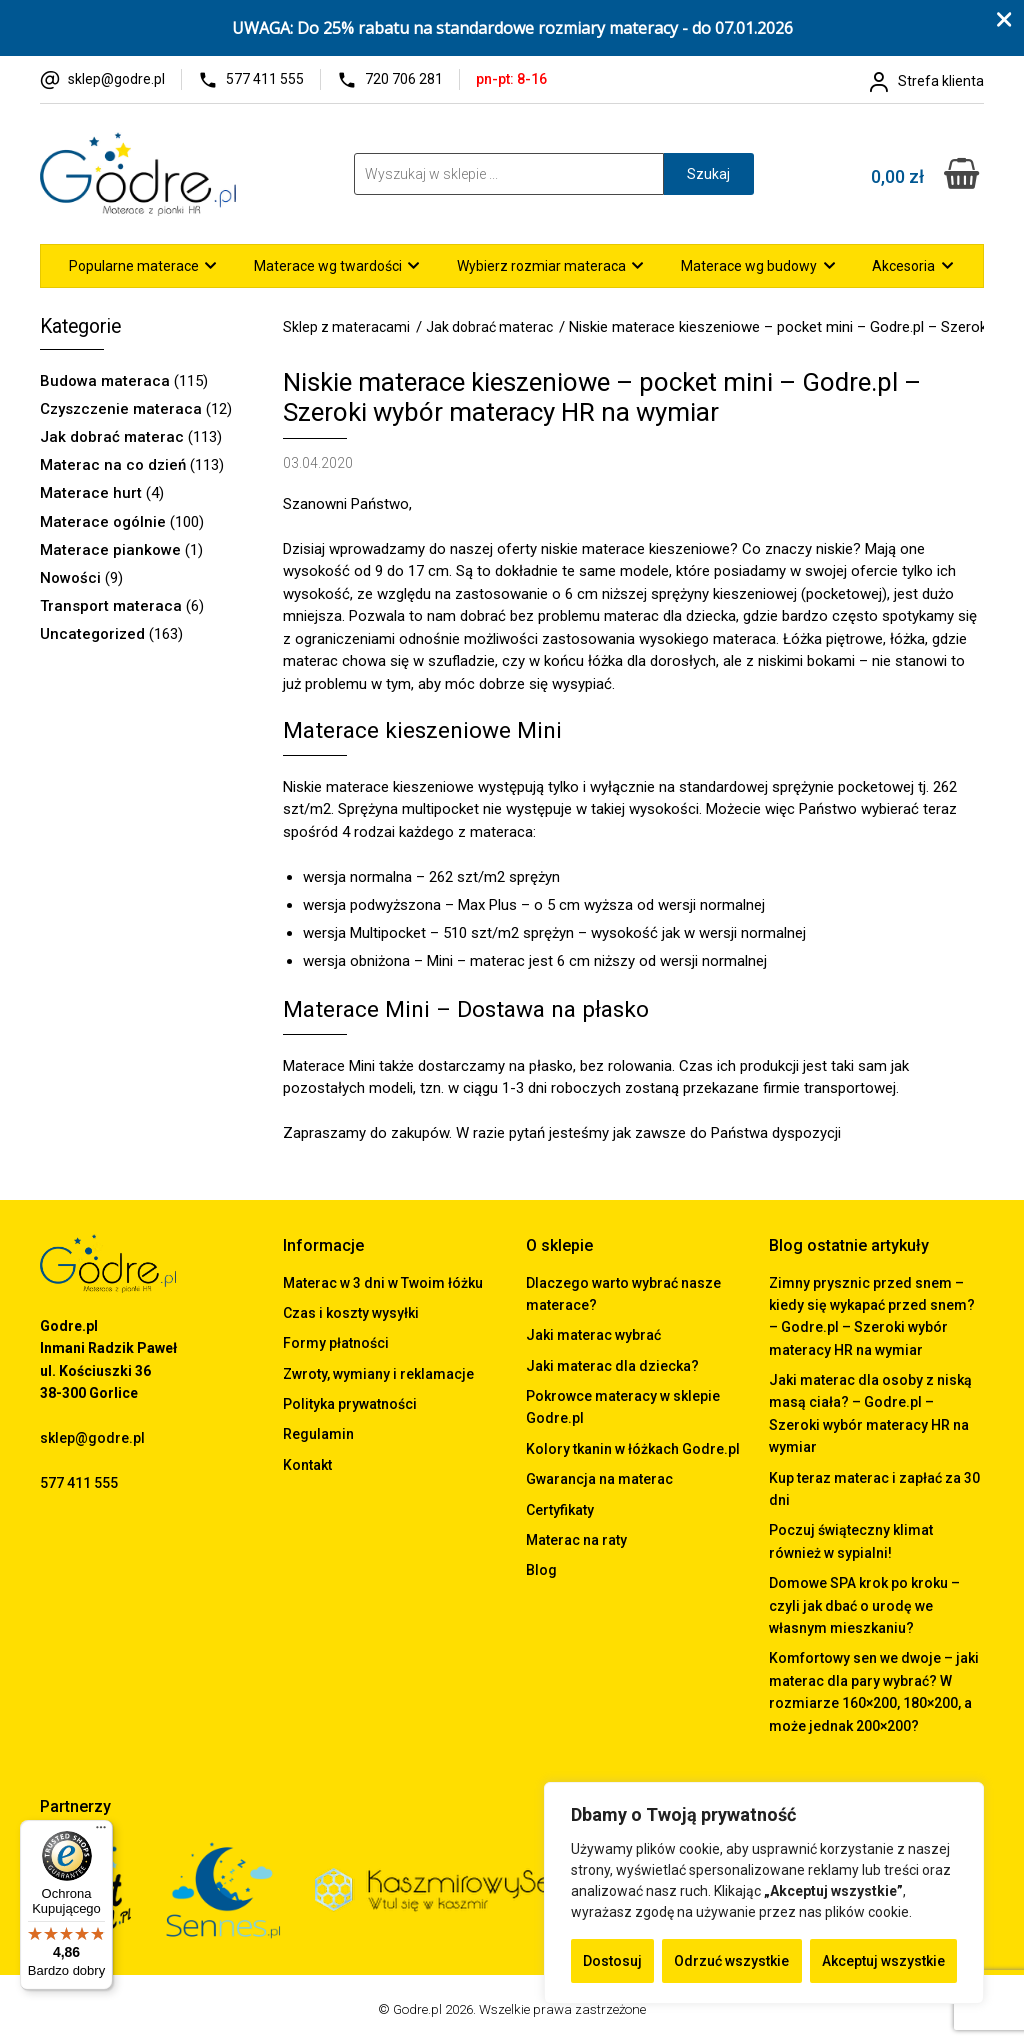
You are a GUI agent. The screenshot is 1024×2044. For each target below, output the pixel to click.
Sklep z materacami (346, 327)
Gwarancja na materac (599, 1479)
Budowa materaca (105, 381)
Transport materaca (111, 606)
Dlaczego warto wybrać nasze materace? (623, 1294)
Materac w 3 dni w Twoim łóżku (383, 1283)
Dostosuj (612, 1961)
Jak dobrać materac (112, 437)
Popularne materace (134, 266)
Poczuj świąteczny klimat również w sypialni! (851, 1541)
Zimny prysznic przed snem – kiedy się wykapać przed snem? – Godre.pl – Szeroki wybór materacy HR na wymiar (872, 1316)
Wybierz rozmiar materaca (541, 266)
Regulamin (318, 1434)
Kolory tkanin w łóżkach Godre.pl (633, 1449)
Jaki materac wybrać (593, 1335)
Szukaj (708, 174)
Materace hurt (91, 493)
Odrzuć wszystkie (731, 1961)
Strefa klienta (941, 81)
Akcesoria (903, 266)
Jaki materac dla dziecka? (612, 1366)
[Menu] (101, 1832)
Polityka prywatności (350, 1404)
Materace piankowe (110, 550)
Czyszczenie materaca (121, 409)
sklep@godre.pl (116, 79)
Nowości (70, 578)
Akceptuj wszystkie (883, 1961)
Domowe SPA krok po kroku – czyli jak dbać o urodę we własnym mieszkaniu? (864, 1605)
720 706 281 (404, 79)
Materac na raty (576, 1540)
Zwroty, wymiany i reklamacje (378, 1374)
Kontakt (307, 1465)
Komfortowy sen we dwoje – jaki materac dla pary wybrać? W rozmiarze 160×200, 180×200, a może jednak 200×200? (874, 1691)
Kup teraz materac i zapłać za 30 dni (874, 1489)
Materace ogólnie (103, 522)
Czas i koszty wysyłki (351, 1313)
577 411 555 (265, 79)
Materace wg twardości (328, 266)
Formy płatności (336, 1343)
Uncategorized (92, 634)
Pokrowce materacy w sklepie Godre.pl (623, 1407)
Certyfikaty (560, 1510)
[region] (764, 1893)
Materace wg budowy (749, 266)
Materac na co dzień (113, 465)
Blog (541, 1570)
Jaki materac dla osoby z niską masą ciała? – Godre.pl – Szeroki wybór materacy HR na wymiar (870, 1413)
